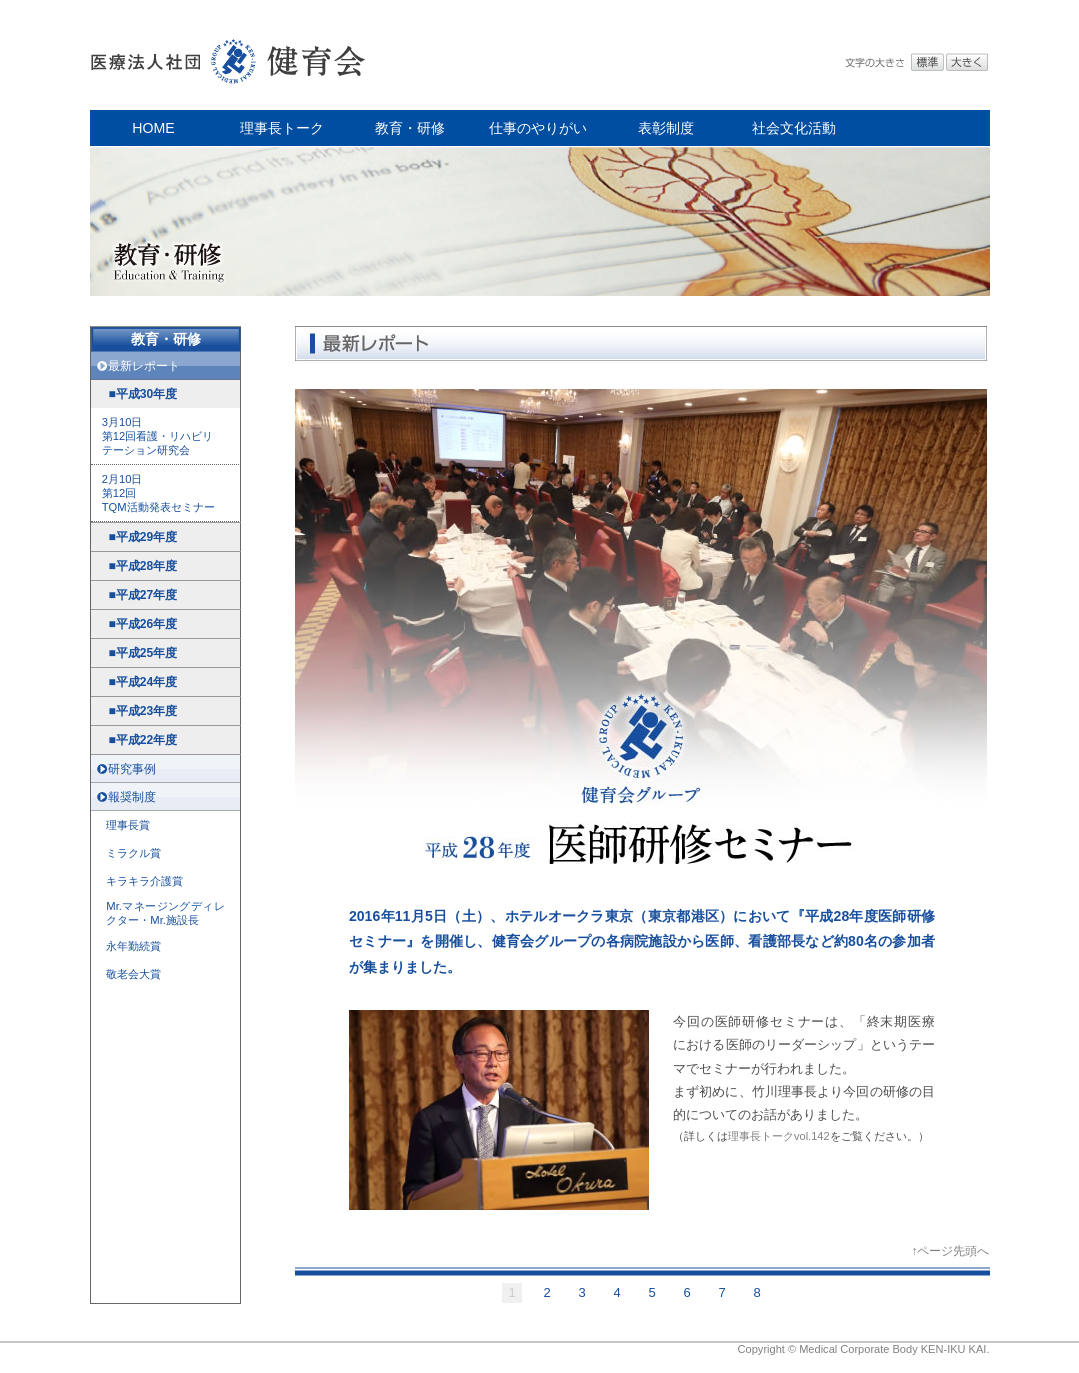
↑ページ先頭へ (950, 1251)
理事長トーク (282, 128)
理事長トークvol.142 (779, 1136)
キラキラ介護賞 (144, 881)
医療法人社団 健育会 (230, 55)
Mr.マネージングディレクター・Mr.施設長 (165, 913)
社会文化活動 (794, 128)
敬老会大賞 (133, 974)
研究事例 (132, 769)
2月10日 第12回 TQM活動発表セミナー (158, 493)
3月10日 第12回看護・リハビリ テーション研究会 (158, 436)
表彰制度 (666, 128)
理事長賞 (128, 825)
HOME (153, 128)
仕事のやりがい (538, 128)
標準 (927, 62)
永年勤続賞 (133, 946)
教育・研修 (410, 128)
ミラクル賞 (133, 853)
